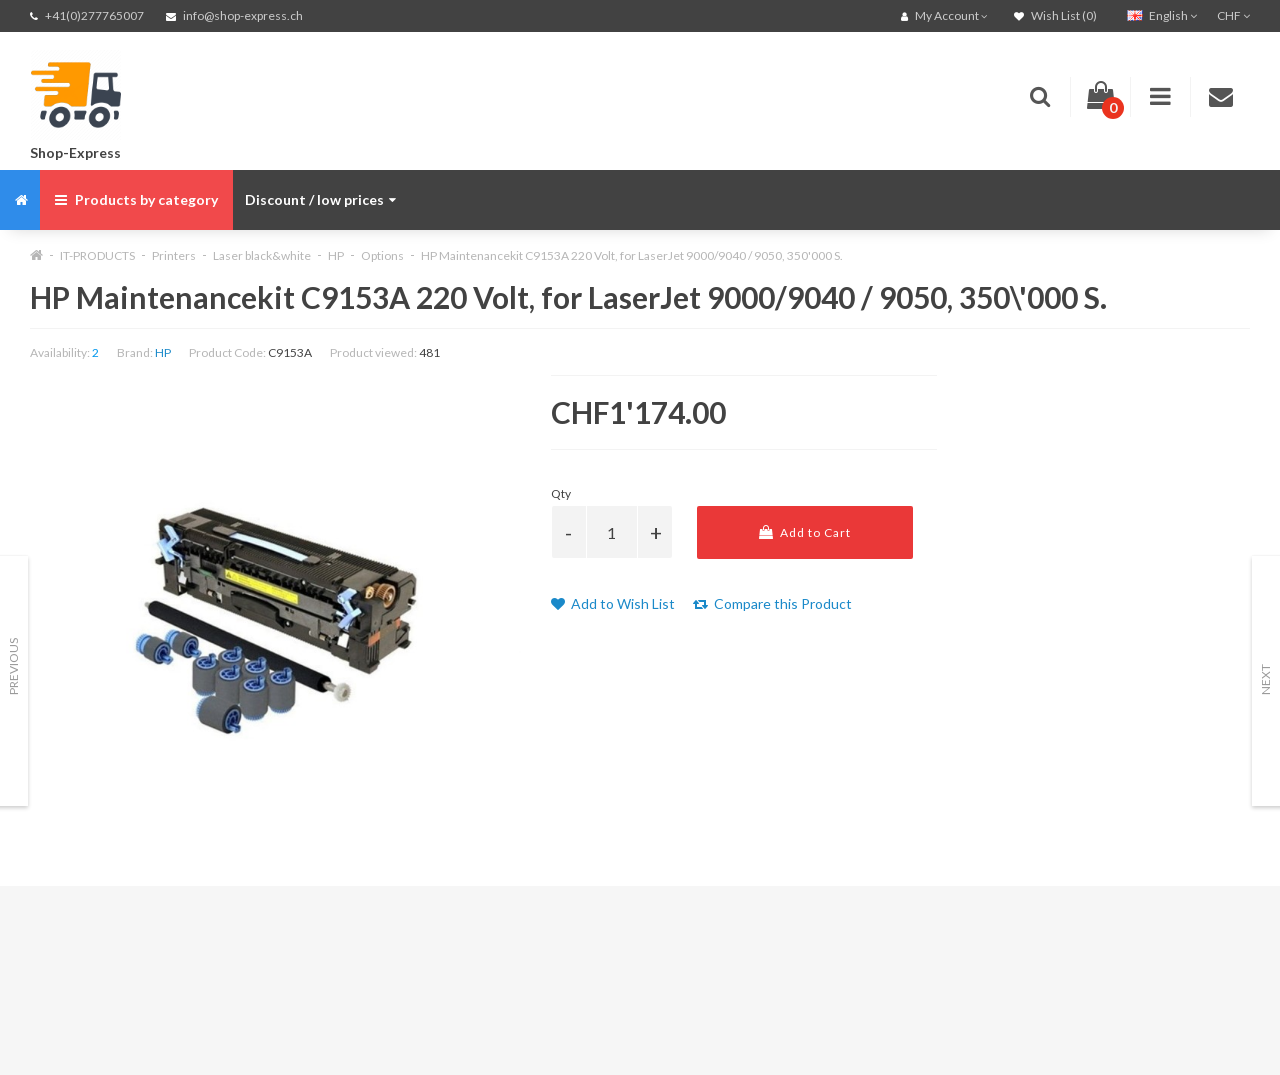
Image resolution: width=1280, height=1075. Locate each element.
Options (382, 255)
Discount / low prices (320, 199)
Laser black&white (262, 255)
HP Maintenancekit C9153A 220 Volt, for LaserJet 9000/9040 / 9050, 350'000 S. (632, 255)
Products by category (136, 199)
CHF (1233, 15)
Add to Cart (805, 532)
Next (1265, 679)
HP (336, 255)
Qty (561, 493)
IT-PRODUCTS (97, 255)
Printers (174, 255)
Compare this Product (772, 603)
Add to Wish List (613, 603)
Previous (13, 666)
